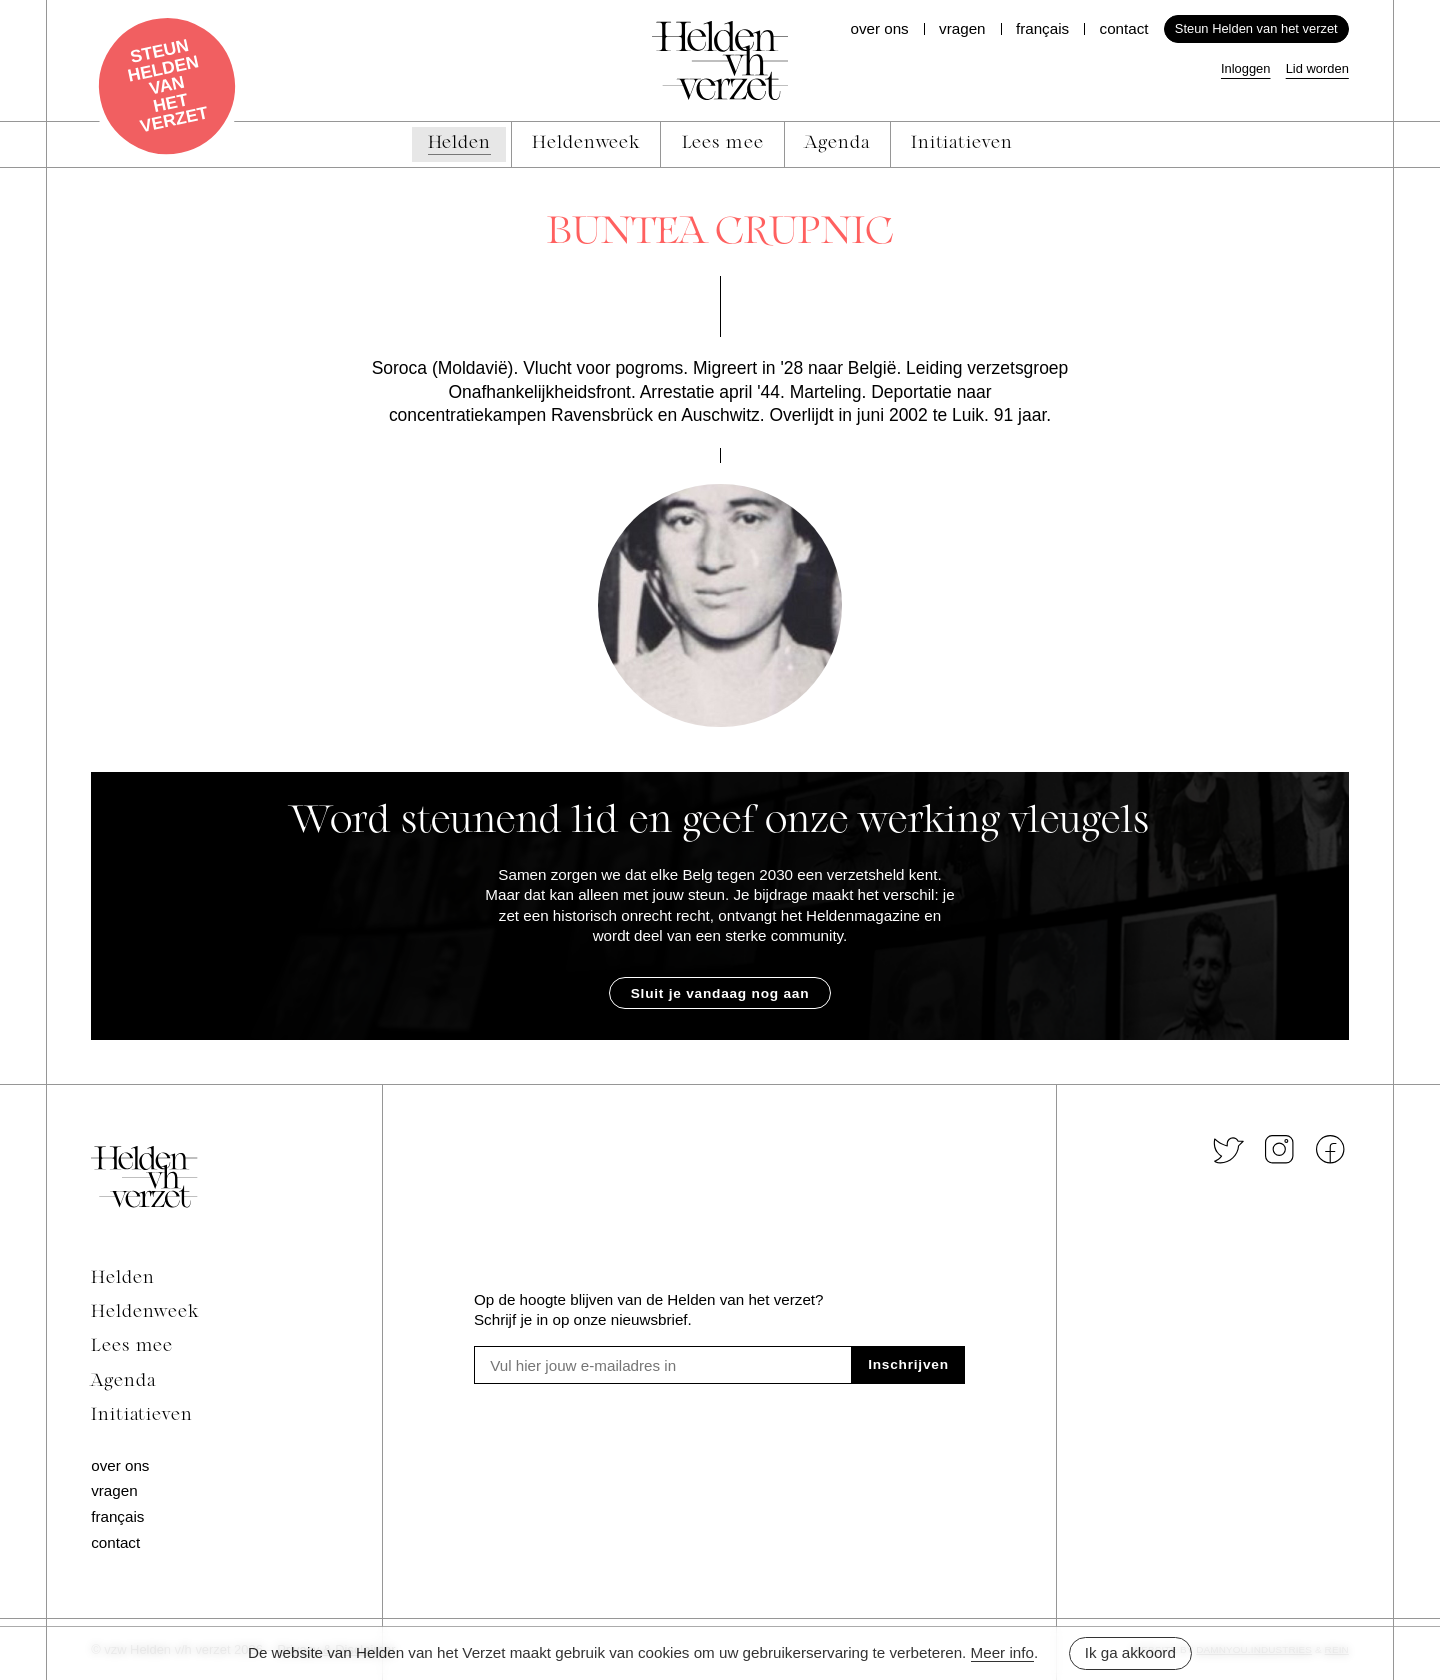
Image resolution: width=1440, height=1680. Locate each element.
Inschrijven (908, 1364)
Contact (1124, 28)
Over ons (879, 28)
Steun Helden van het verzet (1256, 28)
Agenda (123, 1381)
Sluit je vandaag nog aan (720, 993)
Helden (122, 1278)
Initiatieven (142, 1415)
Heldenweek (145, 1312)
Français (1042, 28)
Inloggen (1246, 68)
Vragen (962, 28)
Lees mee (132, 1346)
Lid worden (1317, 68)
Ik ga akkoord (1130, 1652)
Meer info (1002, 1652)
